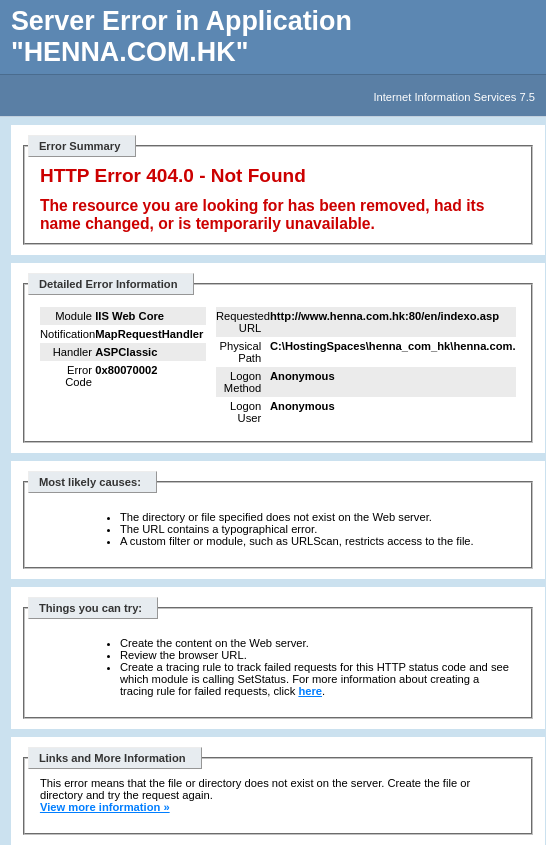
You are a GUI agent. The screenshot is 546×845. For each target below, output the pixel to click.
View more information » (105, 807)
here (310, 691)
